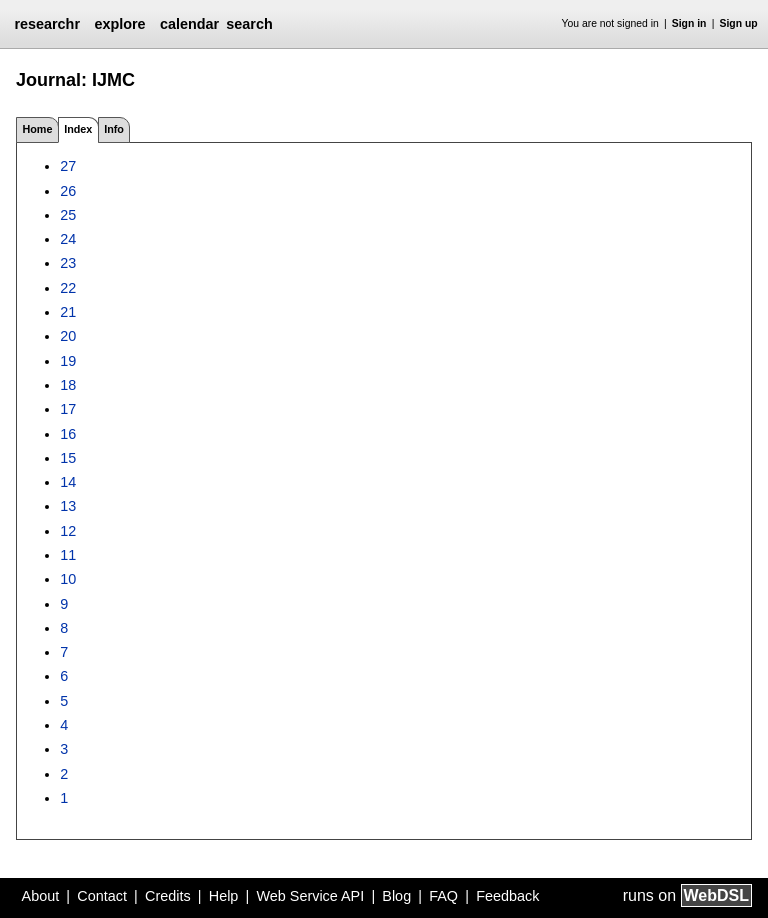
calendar (189, 24)
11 (68, 555)
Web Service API (310, 896)
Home (37, 129)
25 (68, 215)
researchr (47, 24)
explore (119, 24)
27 (68, 166)
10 (68, 579)
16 (68, 434)
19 (68, 361)
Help (224, 896)
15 (68, 458)
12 (68, 531)
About (41, 896)
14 (68, 482)
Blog (396, 896)
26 (68, 191)
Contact (102, 896)
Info (114, 129)
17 (68, 409)
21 (68, 312)
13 (68, 506)
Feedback (507, 896)
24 (68, 239)
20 (68, 336)
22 (68, 288)
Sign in (689, 23)
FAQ (443, 896)
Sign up (739, 23)
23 (68, 263)
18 (68, 385)
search (249, 24)
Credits (168, 896)
